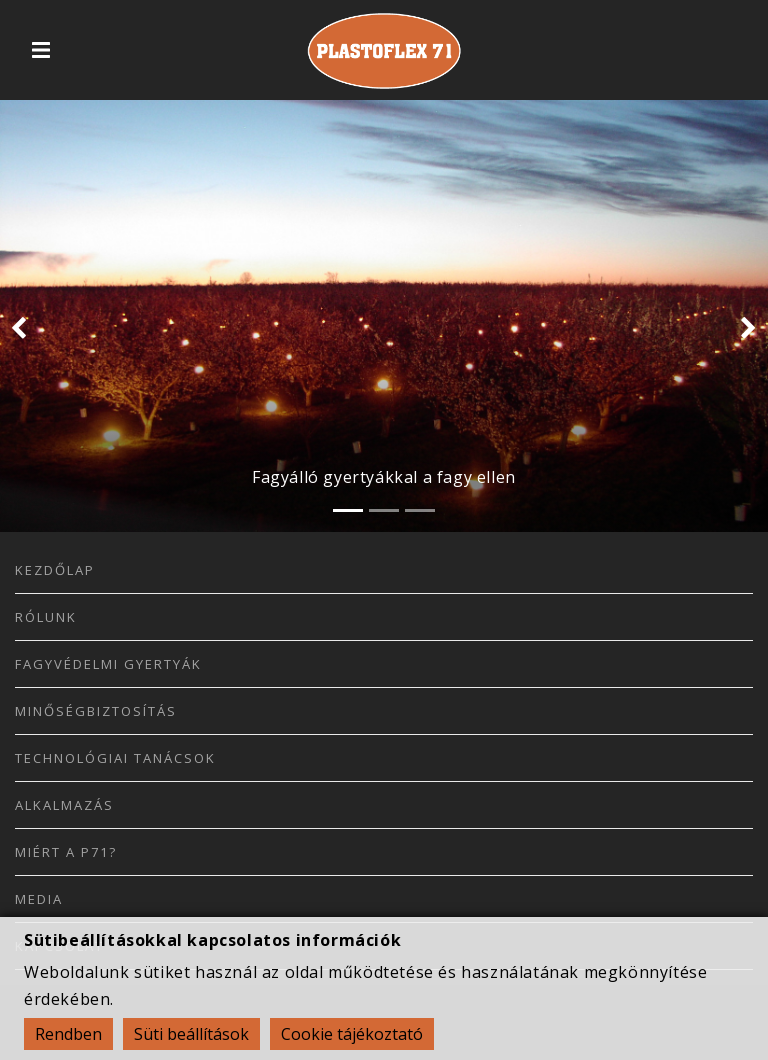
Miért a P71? (66, 852)
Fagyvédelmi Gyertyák (108, 664)
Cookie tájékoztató (352, 1034)
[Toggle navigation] (41, 50)
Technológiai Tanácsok (115, 758)
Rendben (68, 1034)
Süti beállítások (191, 1034)
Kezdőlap (55, 570)
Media (39, 899)
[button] (19, 330)
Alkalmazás (64, 805)
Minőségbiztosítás (96, 711)
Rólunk (46, 617)
